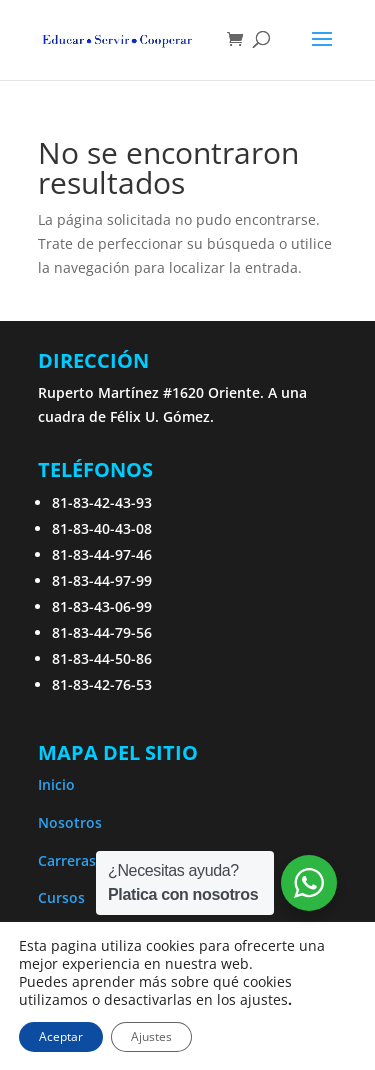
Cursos (61, 897)
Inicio (56, 784)
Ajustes (151, 1036)
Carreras (67, 860)
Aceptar (61, 1036)
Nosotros (70, 822)
